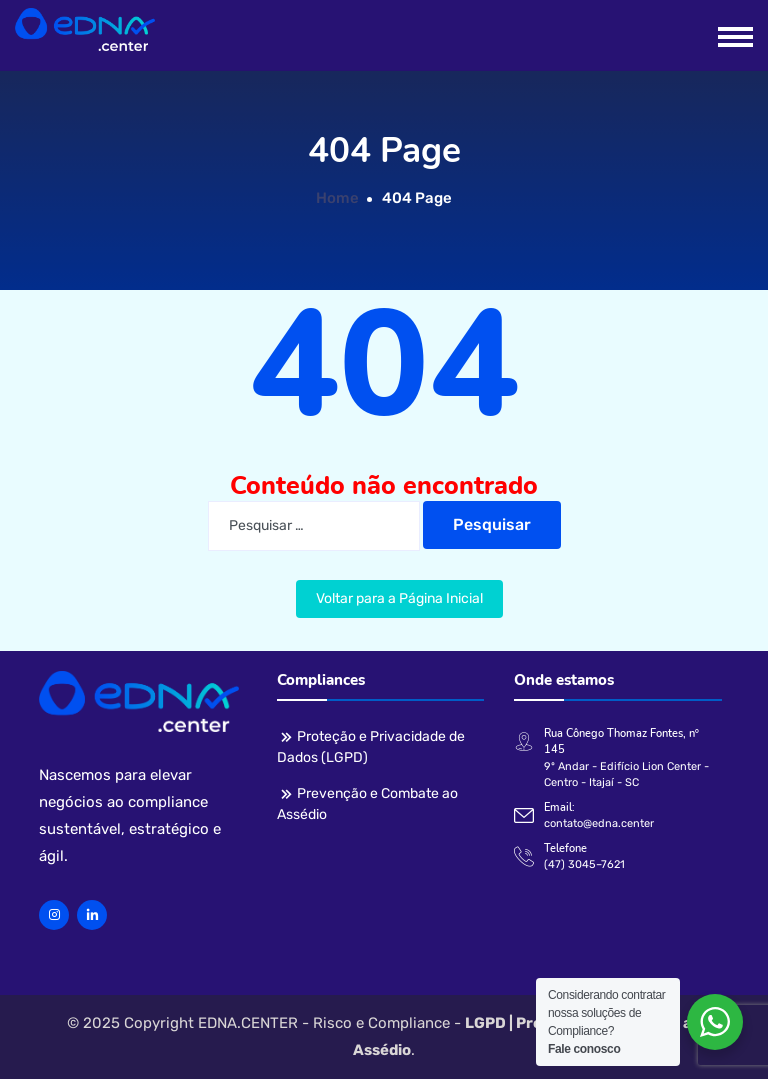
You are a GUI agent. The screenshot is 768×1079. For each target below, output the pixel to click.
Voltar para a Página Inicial (399, 598)
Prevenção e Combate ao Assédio (367, 804)
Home (337, 198)
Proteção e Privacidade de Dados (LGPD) (371, 747)
